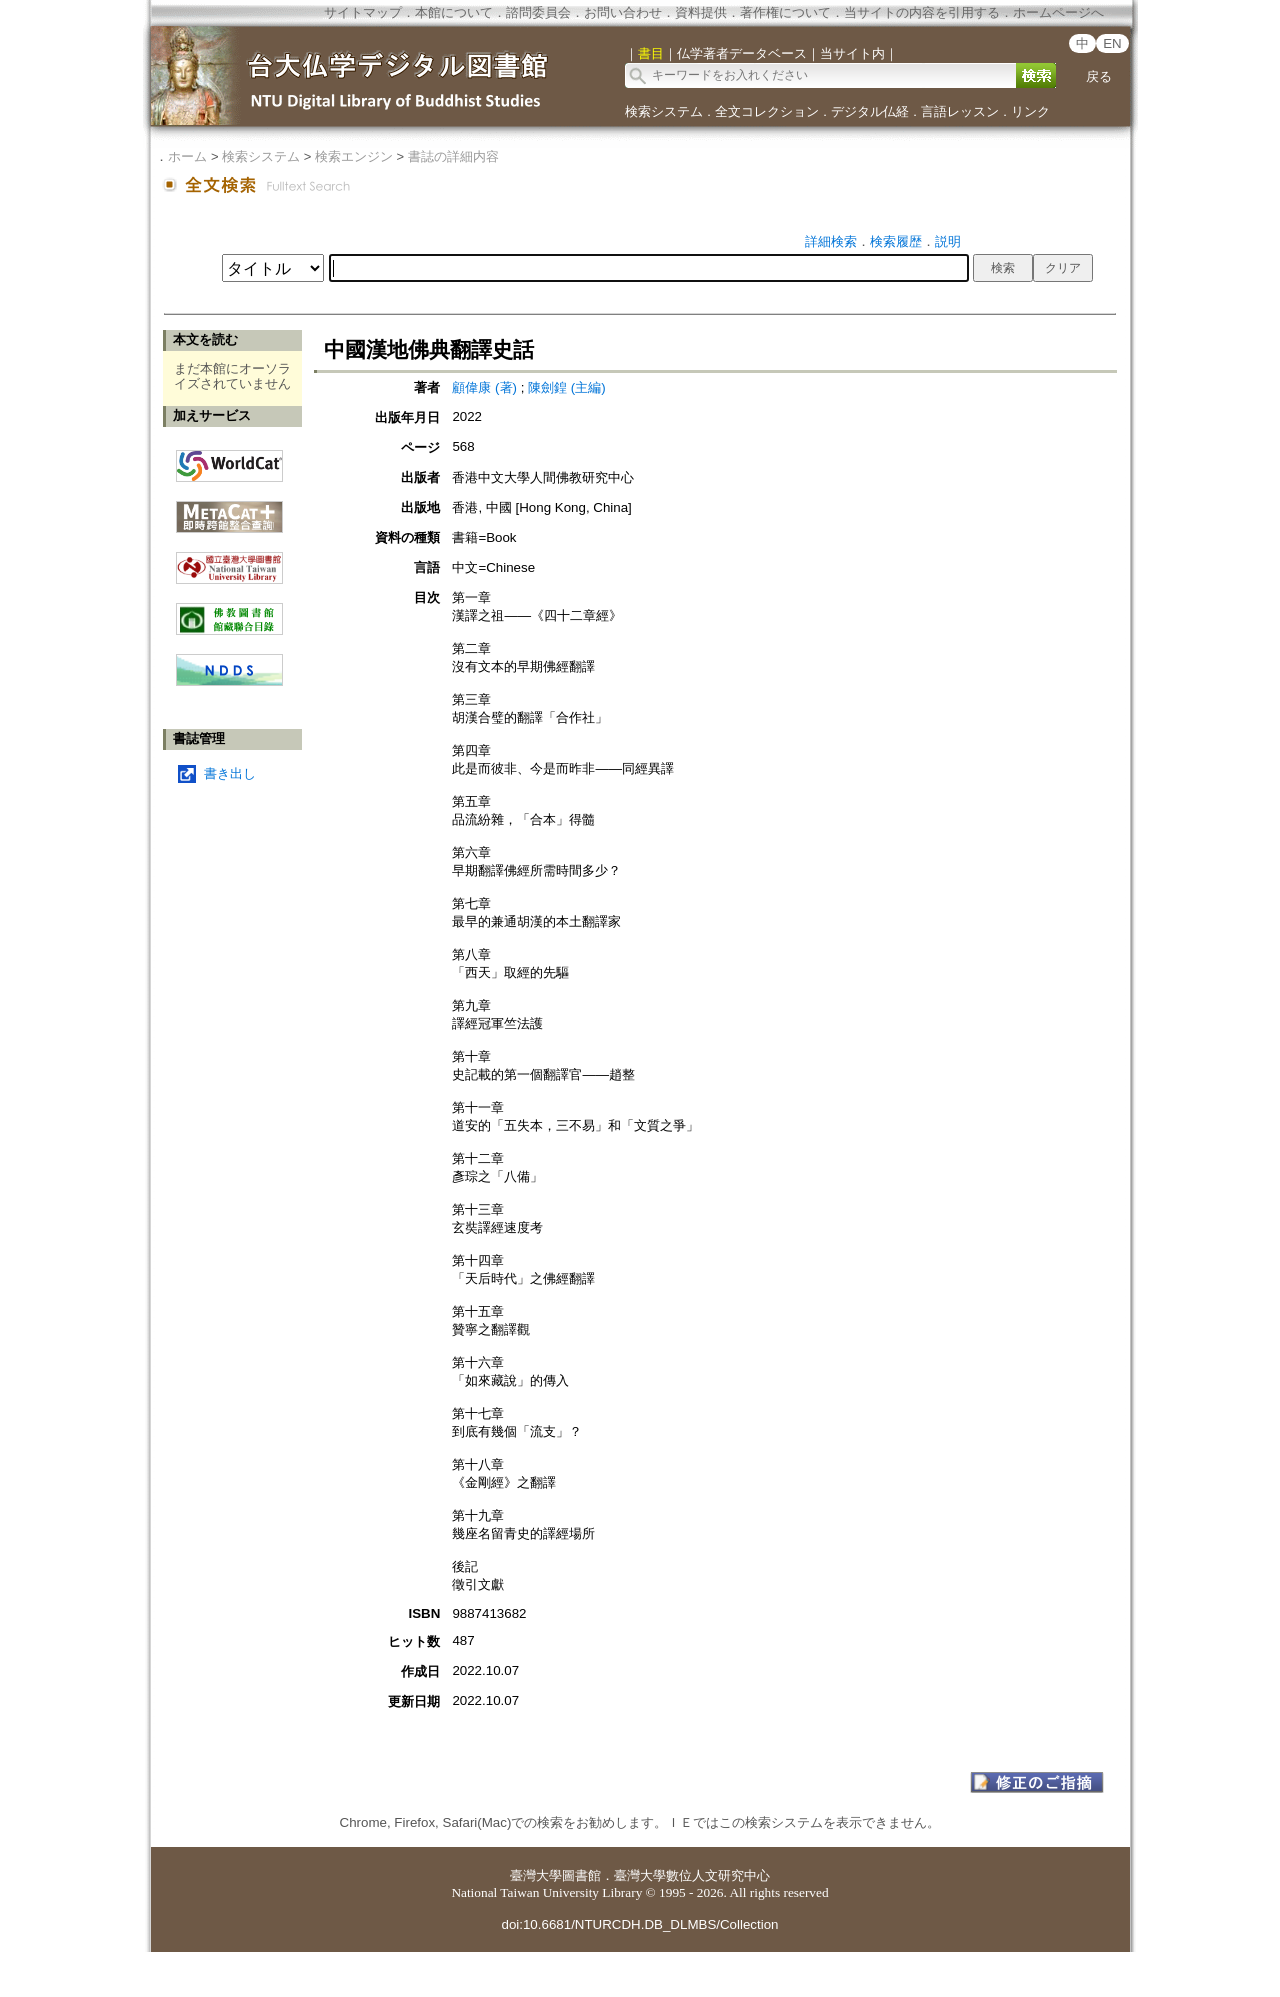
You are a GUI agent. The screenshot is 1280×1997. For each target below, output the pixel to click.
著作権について (785, 12)
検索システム (664, 111)
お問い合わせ (623, 12)
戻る (1099, 76)
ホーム (187, 156)
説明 (948, 241)
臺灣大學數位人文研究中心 (692, 1875)
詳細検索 (831, 241)
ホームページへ (1058, 12)
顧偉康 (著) (484, 387)
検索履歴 (896, 241)
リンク (1030, 111)
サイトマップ (363, 12)
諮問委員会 (538, 12)
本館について (454, 12)
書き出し (230, 773)
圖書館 (581, 1875)
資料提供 (701, 12)
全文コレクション (767, 111)
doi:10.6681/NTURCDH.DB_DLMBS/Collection (639, 1924)
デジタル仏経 (870, 111)
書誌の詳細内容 (453, 156)
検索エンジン (354, 156)
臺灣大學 (536, 1875)
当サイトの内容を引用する (922, 12)
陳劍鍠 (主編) (567, 387)
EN (1112, 43)
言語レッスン (960, 111)
